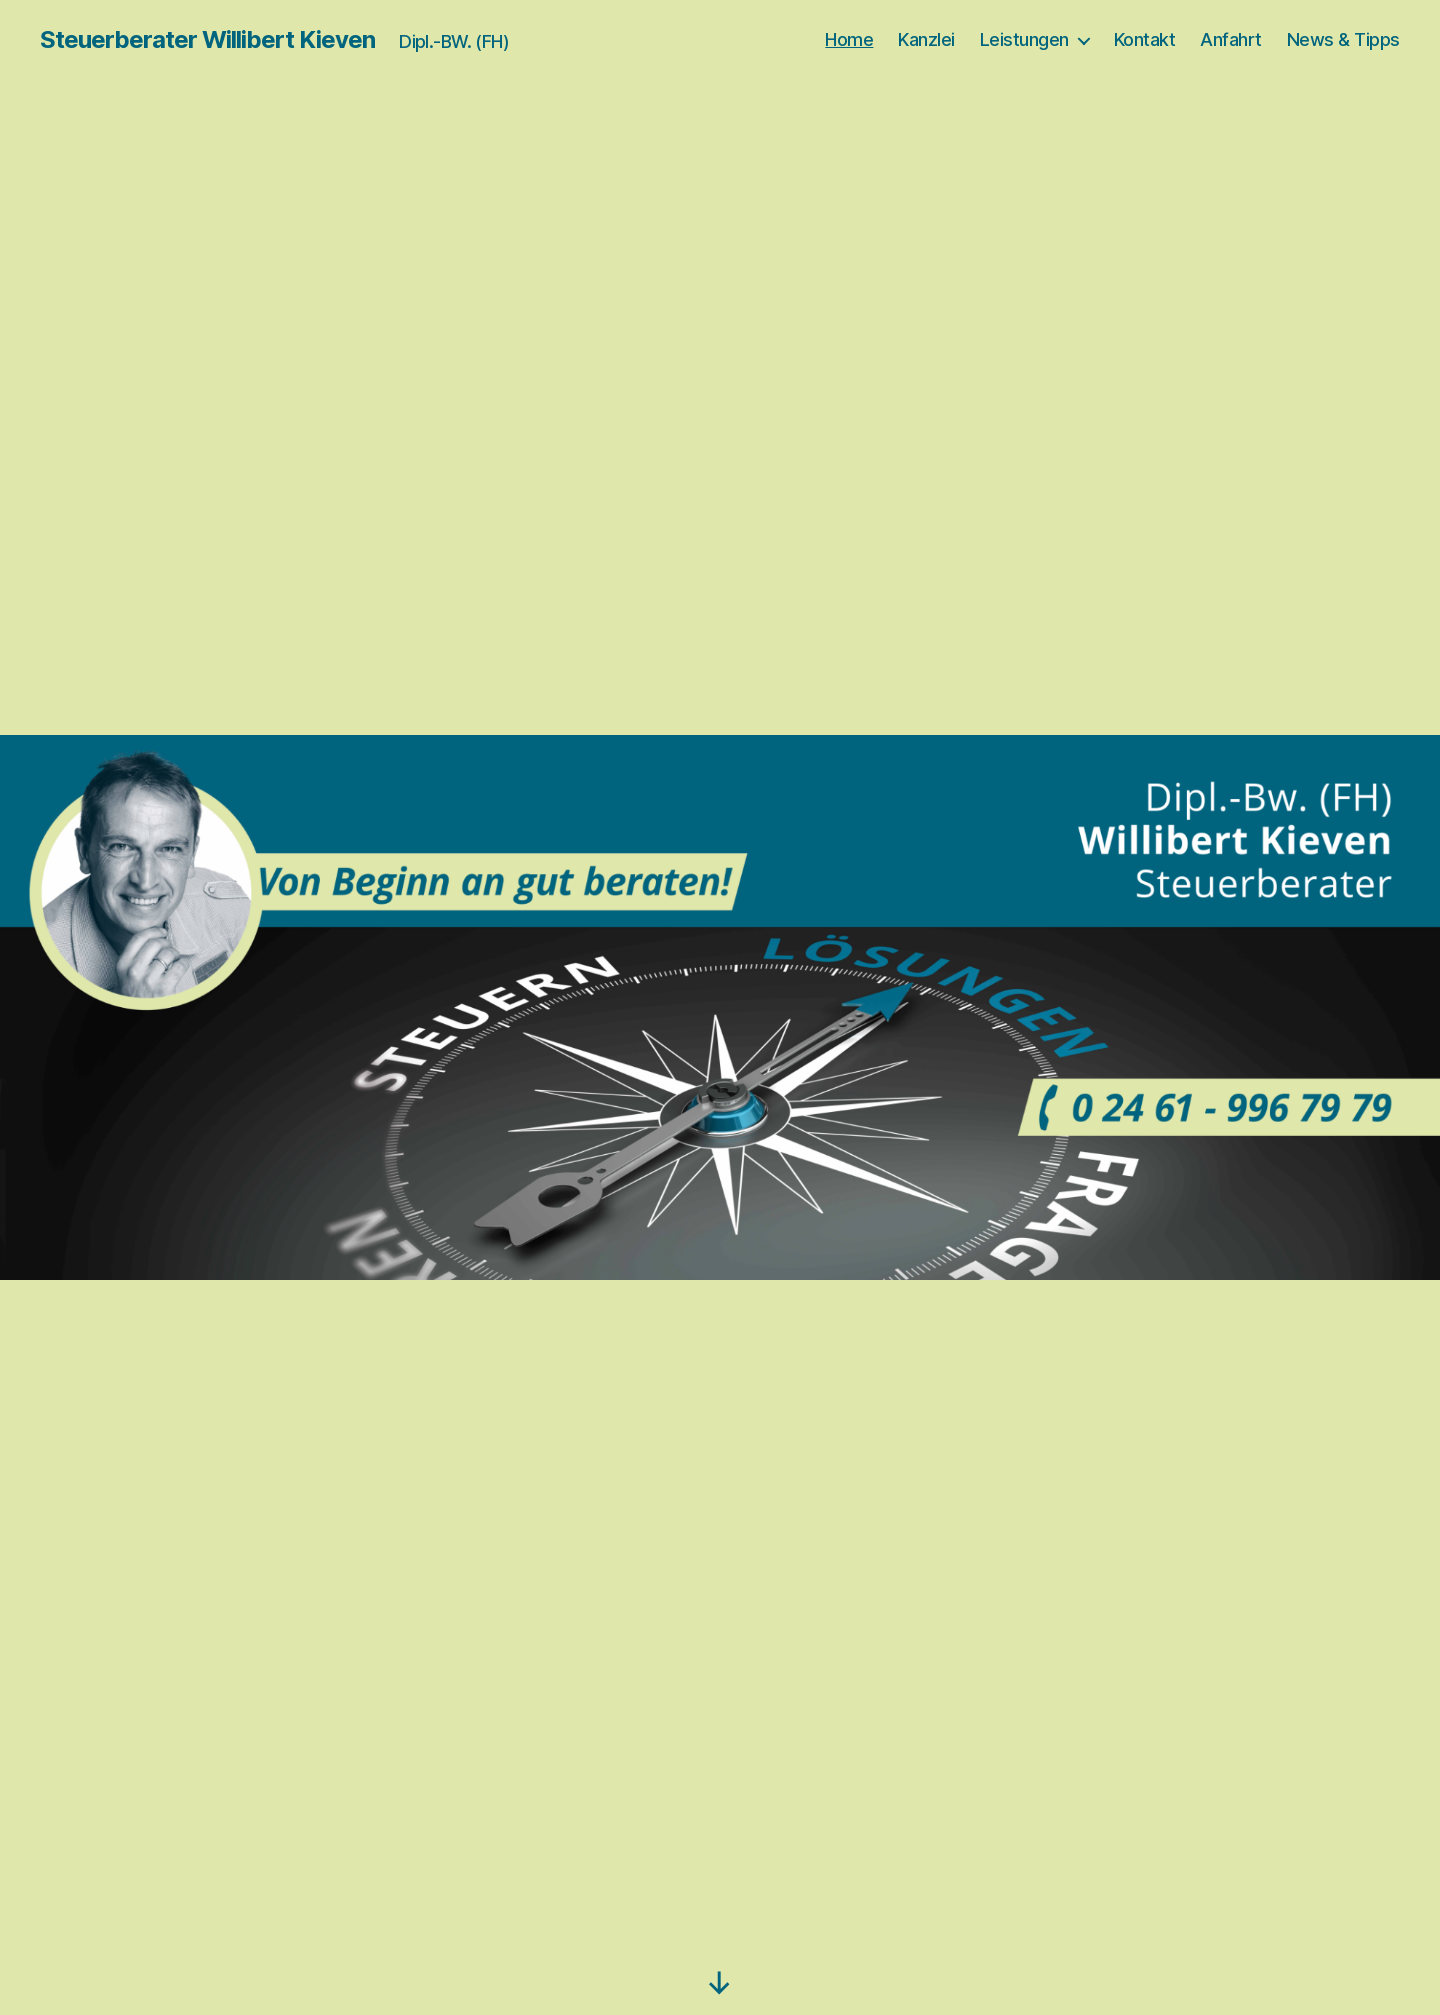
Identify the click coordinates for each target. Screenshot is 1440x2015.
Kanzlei (926, 39)
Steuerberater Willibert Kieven (207, 40)
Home (849, 39)
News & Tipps (1343, 39)
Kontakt (1145, 39)
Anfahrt (1231, 39)
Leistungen (1024, 39)
